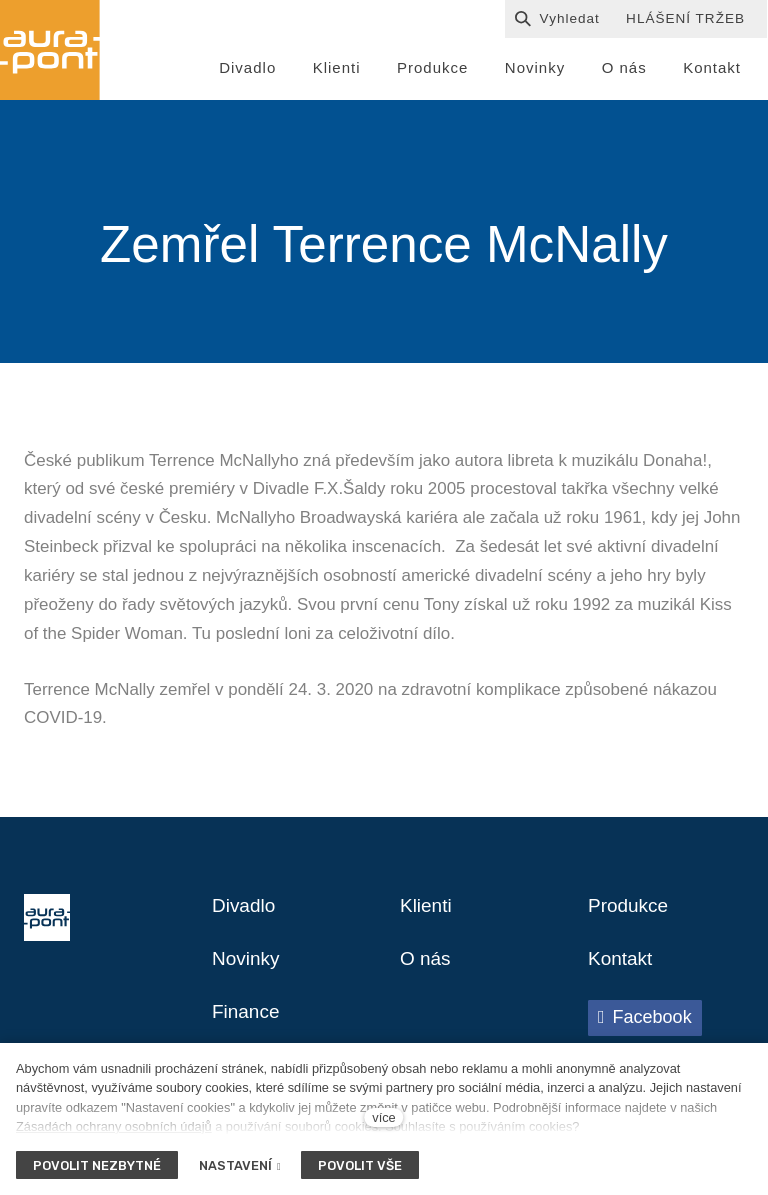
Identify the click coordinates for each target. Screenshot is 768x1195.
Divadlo (245, 911)
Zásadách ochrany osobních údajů (114, 1126)
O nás (426, 965)
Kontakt (622, 965)
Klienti (427, 911)
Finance (247, 1019)
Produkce (630, 911)
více (383, 1117)
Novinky (247, 965)
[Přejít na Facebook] (645, 1024)
